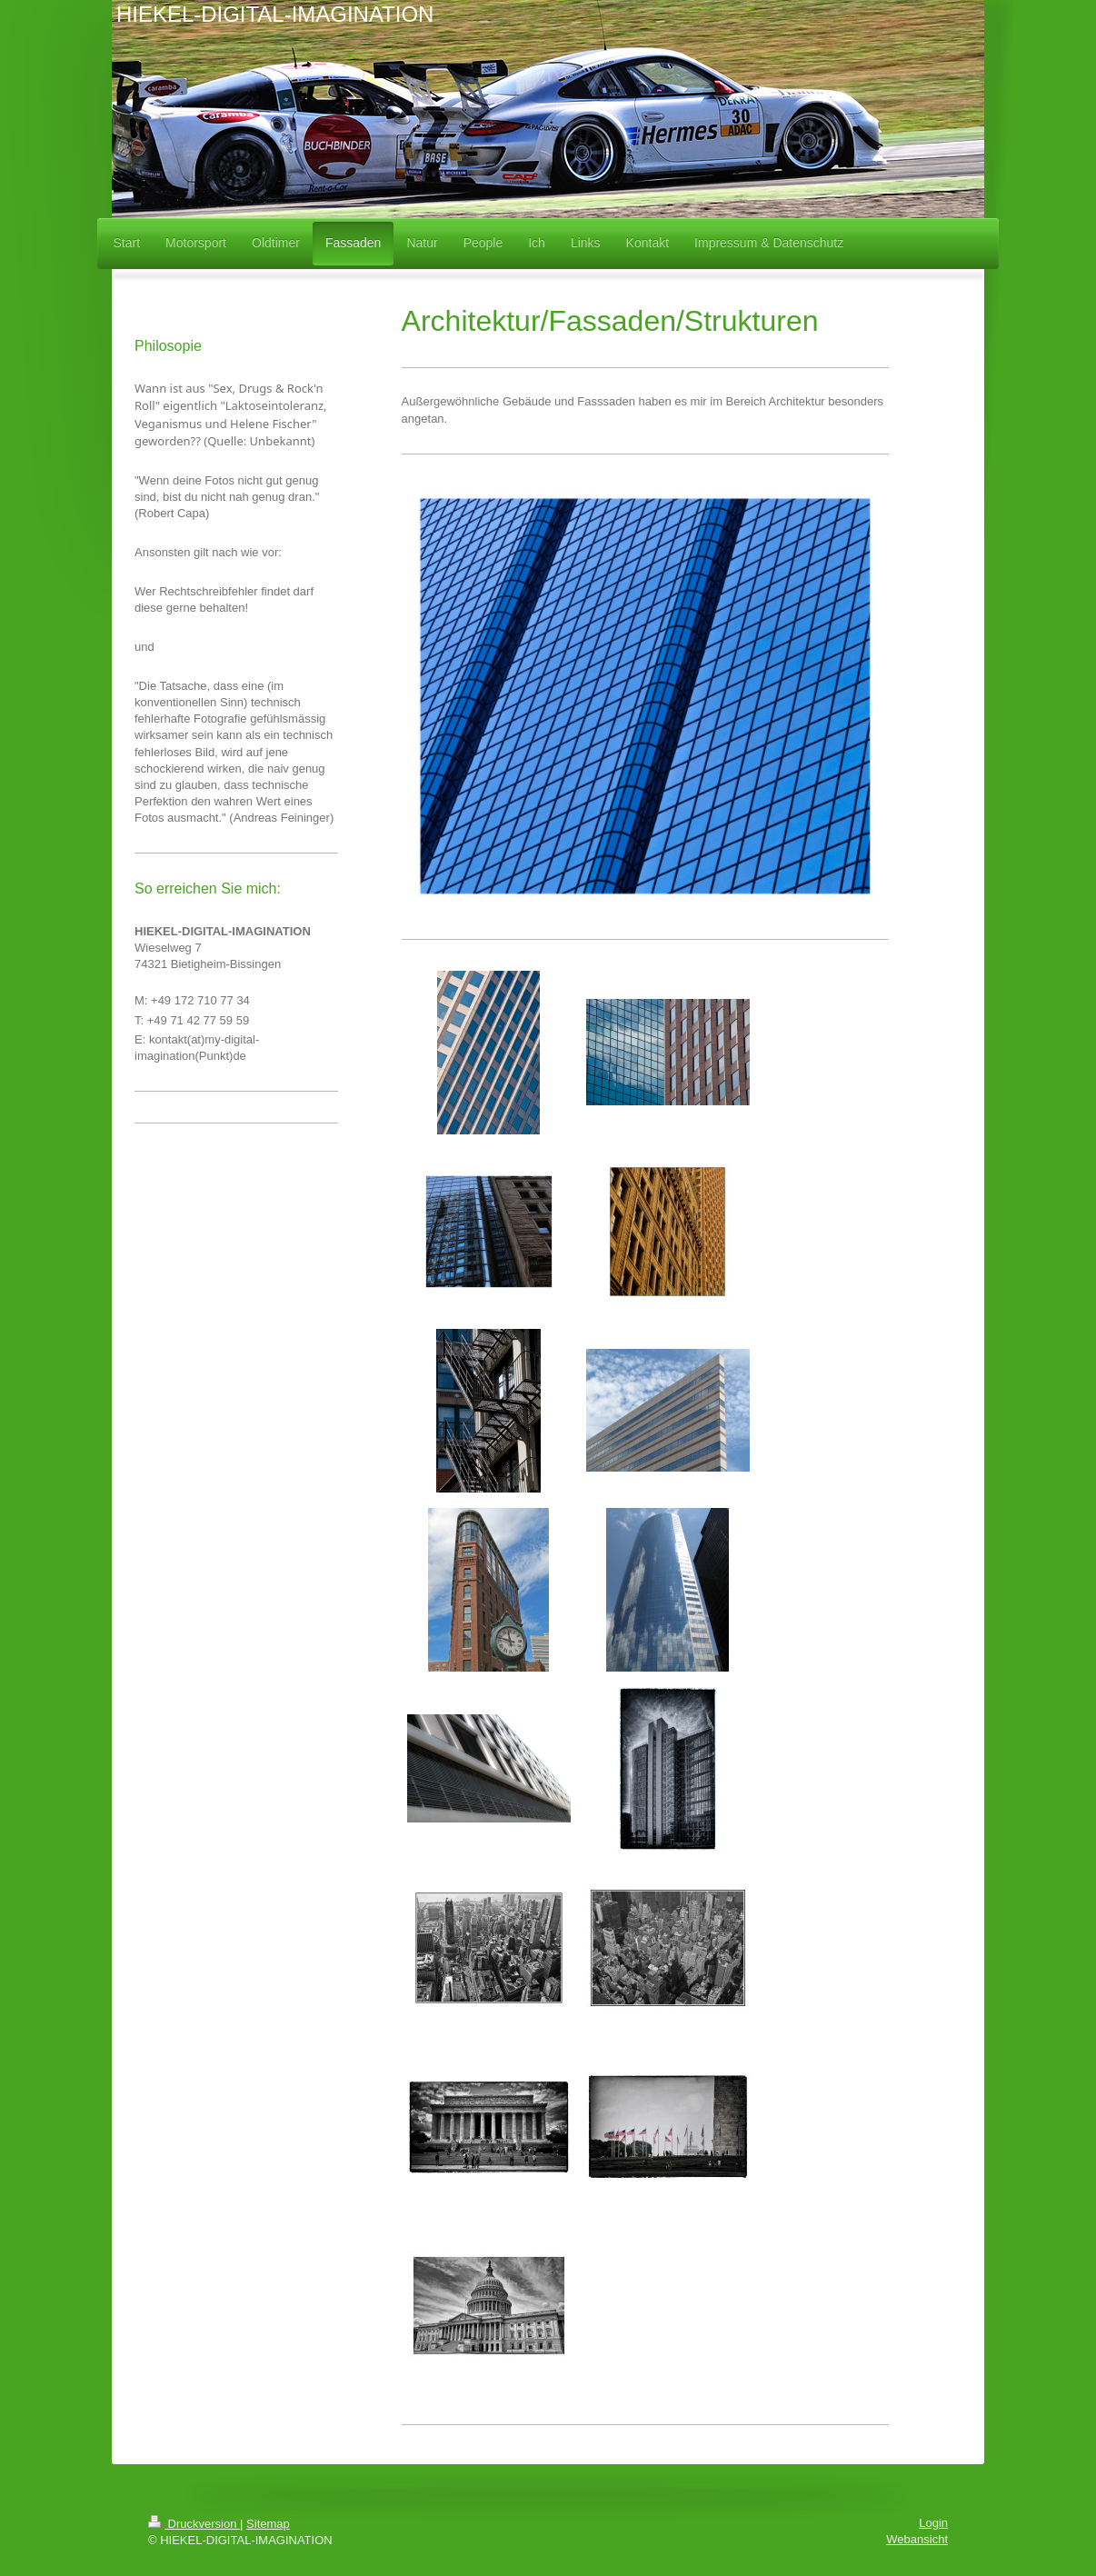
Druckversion (194, 2524)
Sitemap (268, 2524)
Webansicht (917, 2539)
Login (933, 2523)
